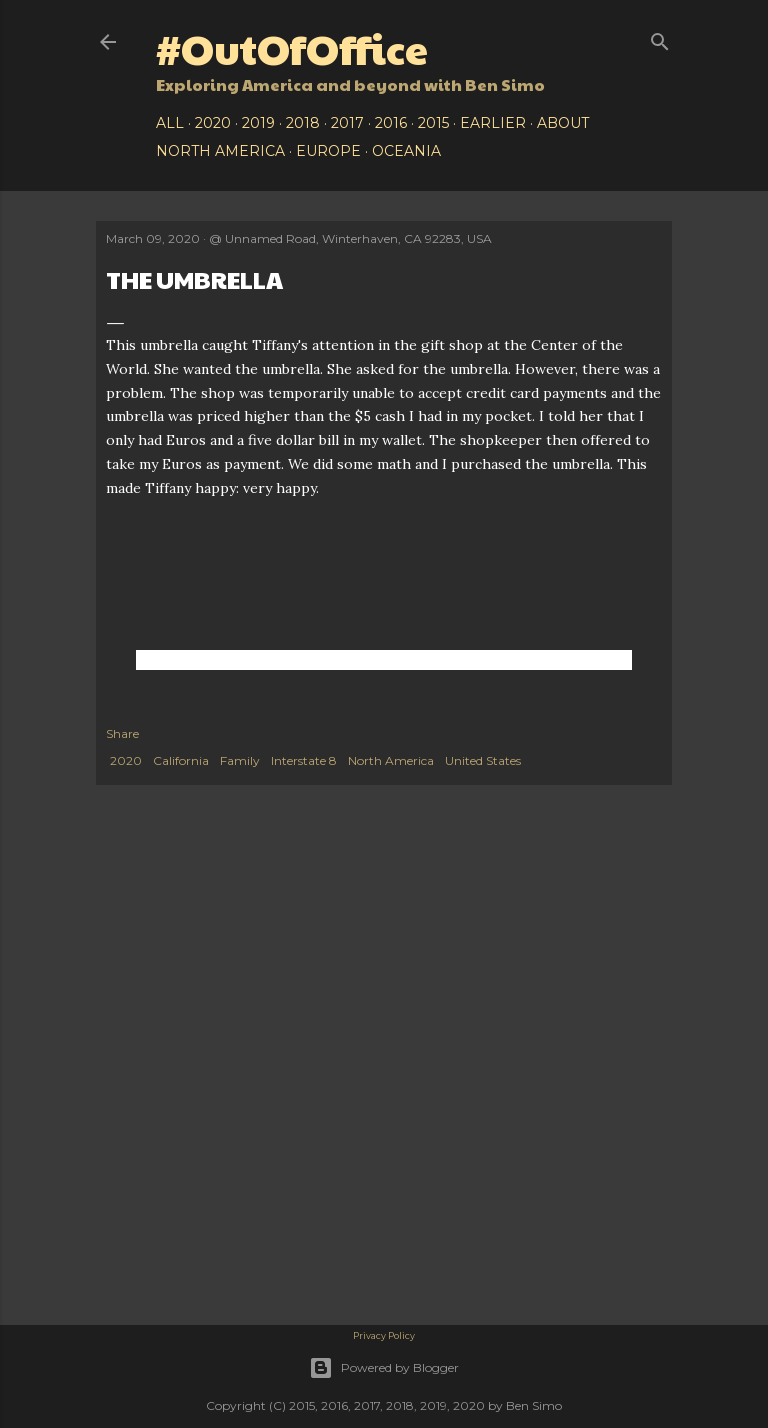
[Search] (660, 37)
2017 (347, 123)
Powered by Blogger (384, 1368)
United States (483, 760)
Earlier (493, 123)
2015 (433, 123)
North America (220, 151)
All (170, 123)
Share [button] (122, 733)
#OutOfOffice (292, 47)
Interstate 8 (304, 760)
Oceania (406, 151)
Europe (328, 151)
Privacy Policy (384, 1335)
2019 (258, 123)
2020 (213, 123)
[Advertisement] (384, 955)
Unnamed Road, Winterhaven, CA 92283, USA (358, 238)
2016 (391, 123)
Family (240, 760)
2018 (303, 123)
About (563, 123)
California (181, 760)
